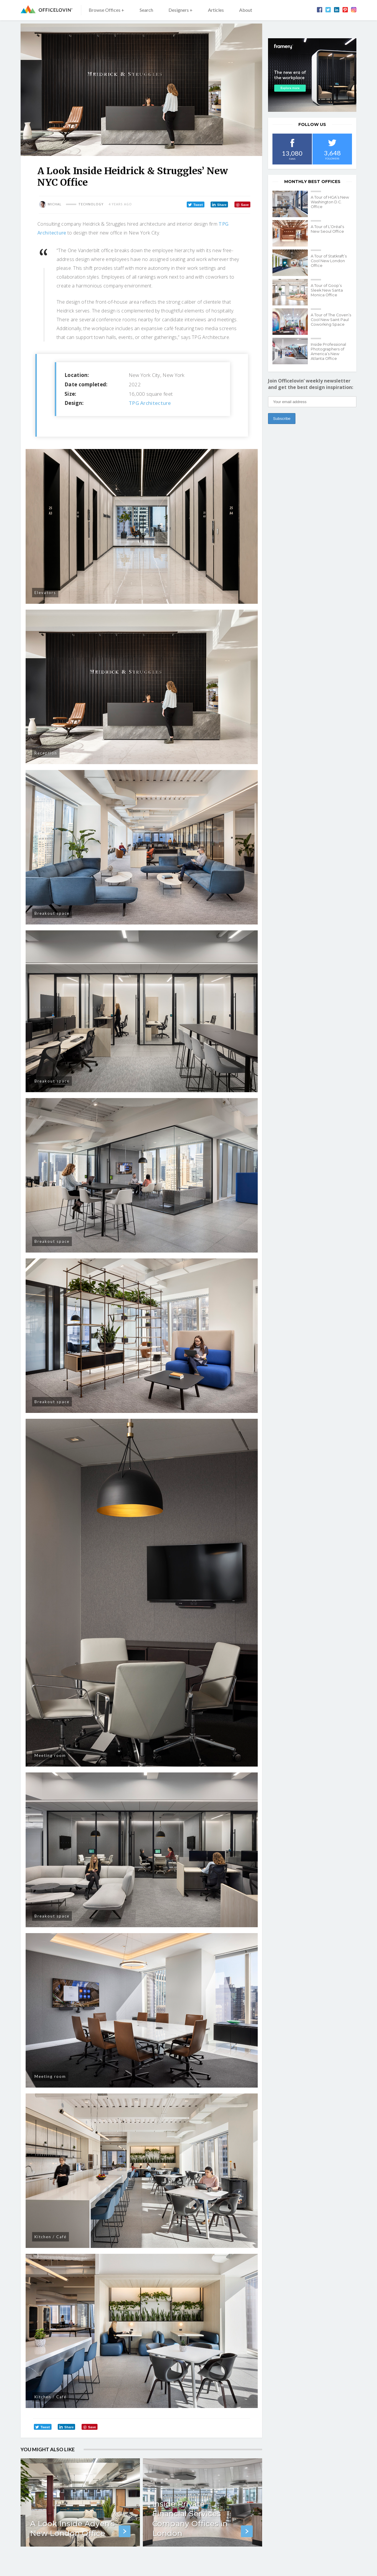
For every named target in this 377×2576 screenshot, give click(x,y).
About (245, 10)
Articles (216, 10)
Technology (91, 204)
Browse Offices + (106, 10)
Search (146, 10)
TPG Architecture (150, 403)
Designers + (180, 10)
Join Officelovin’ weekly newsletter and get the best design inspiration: (310, 383)
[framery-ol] (312, 75)
